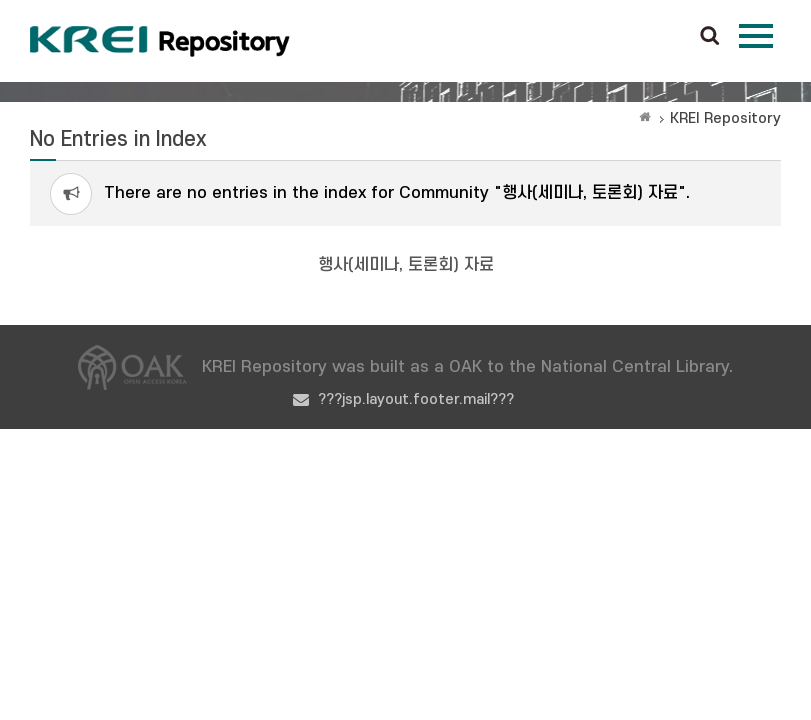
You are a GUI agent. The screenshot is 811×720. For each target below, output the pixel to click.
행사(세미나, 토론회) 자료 (406, 265)
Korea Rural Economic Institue (160, 41)
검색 (710, 37)
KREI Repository (725, 118)
